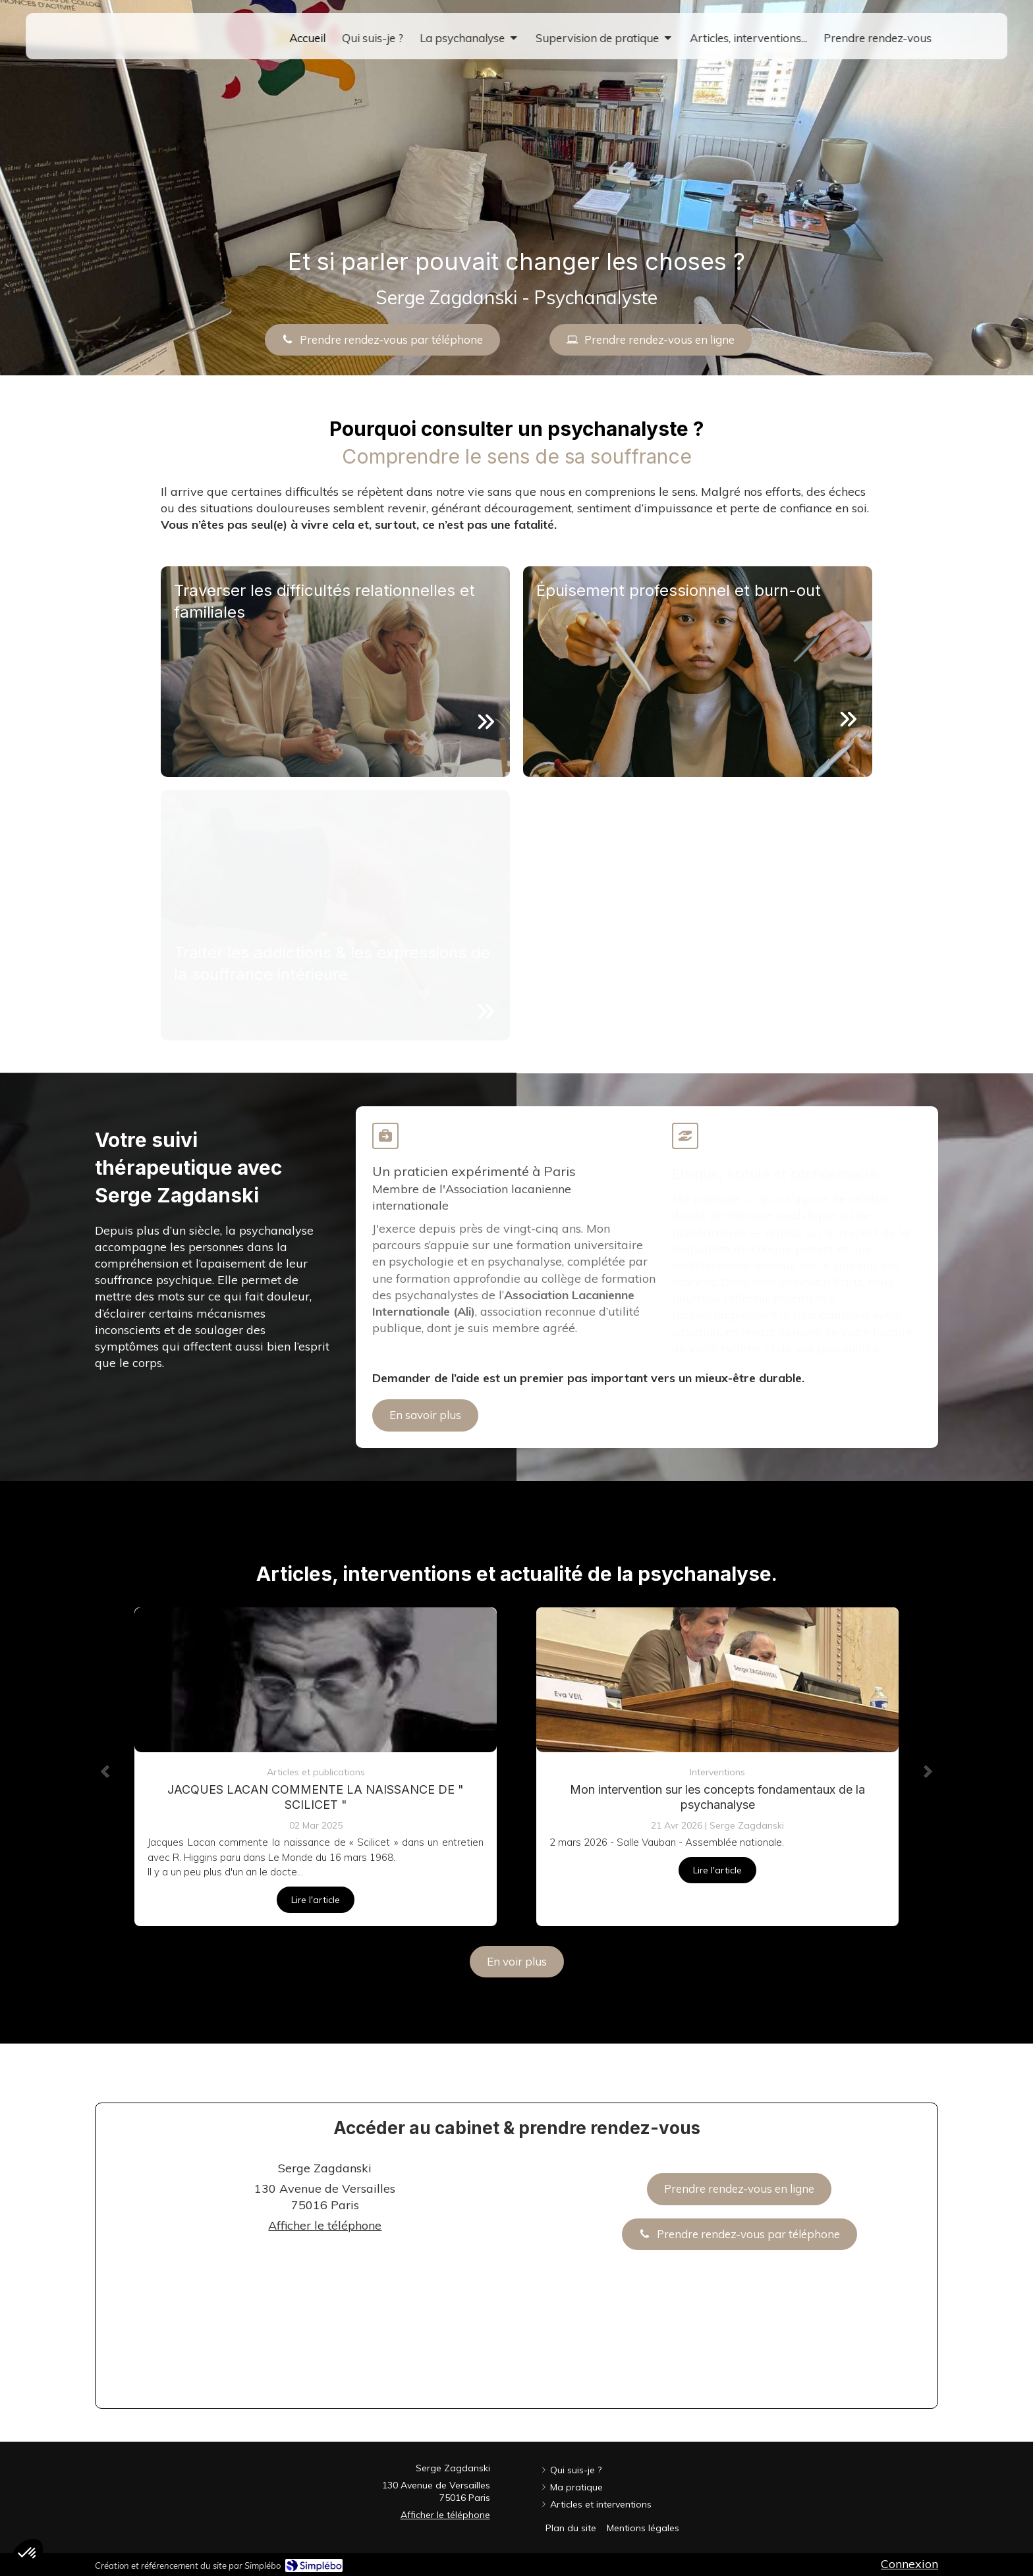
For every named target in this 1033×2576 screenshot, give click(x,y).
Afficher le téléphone (324, 2225)
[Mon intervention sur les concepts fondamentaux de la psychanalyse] (717, 1679)
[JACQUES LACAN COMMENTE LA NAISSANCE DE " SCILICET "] (315, 1679)
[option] (315, 1766)
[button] (335, 671)
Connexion (909, 2563)
